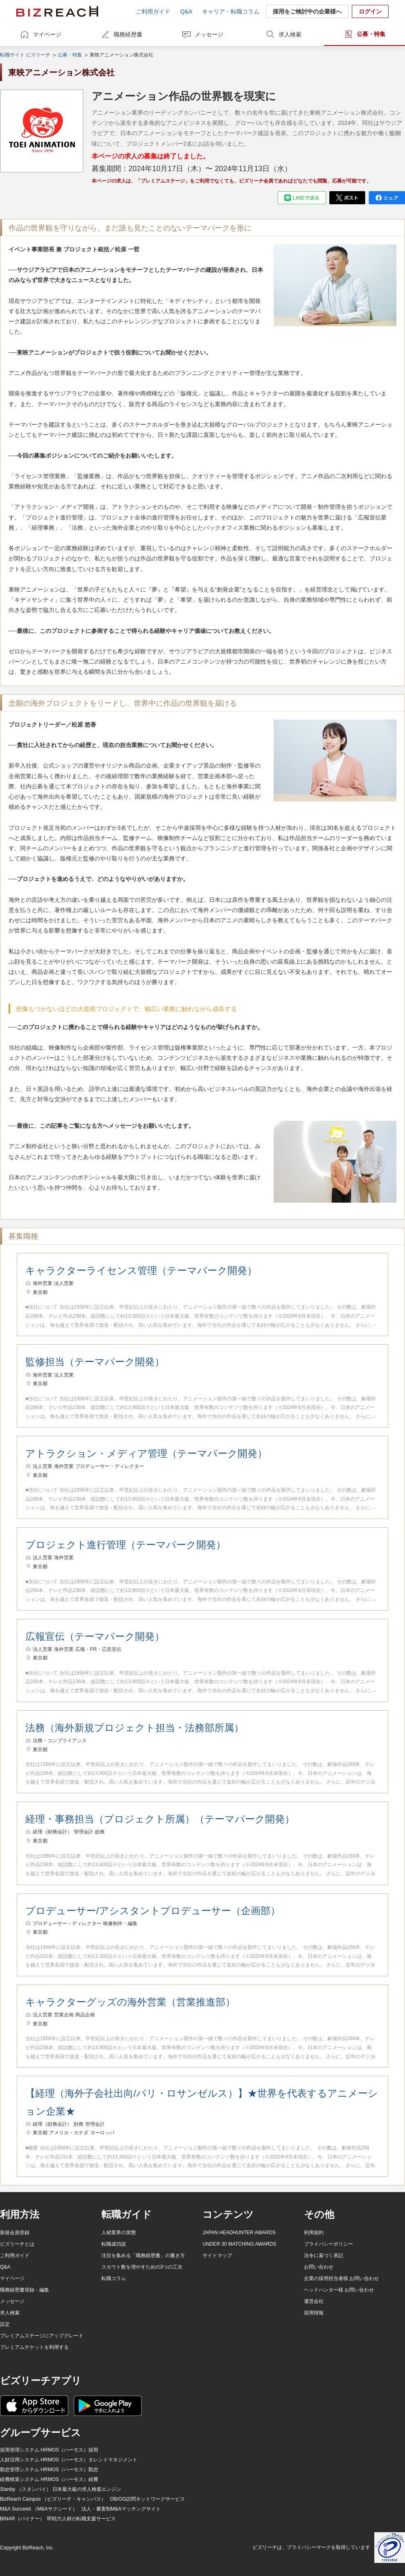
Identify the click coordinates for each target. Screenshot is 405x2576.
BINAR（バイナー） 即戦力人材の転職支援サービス (58, 2519)
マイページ (47, 34)
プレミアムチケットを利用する (34, 2347)
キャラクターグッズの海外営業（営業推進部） (130, 2001)
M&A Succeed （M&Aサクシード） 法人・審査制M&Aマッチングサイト (80, 2509)
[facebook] (387, 197)
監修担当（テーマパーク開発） (94, 1361)
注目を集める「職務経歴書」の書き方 (143, 2255)
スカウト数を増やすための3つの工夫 (142, 2267)
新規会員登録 (14, 2232)
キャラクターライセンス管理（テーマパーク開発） (141, 1270)
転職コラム (113, 2278)
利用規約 (314, 2232)
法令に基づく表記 (323, 2255)
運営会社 (314, 2301)
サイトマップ (217, 2255)
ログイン (370, 11)
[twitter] (347, 197)
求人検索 (290, 34)
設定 (5, 2324)
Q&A (186, 11)
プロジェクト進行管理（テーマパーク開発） (125, 1544)
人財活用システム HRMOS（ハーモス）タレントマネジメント (68, 2460)
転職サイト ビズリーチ (25, 55)
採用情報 (314, 2313)
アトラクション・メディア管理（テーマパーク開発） (146, 1453)
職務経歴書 (128, 34)
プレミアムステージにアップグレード (41, 2336)
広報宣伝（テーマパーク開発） (94, 1636)
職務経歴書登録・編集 (24, 2290)
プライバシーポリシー (328, 2244)
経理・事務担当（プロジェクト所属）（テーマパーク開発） (160, 1818)
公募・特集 (371, 34)
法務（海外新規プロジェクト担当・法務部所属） (134, 1727)
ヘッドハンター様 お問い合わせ (339, 2290)
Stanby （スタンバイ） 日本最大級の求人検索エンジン (60, 2489)
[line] (302, 197)
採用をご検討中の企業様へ (307, 11)
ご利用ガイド (153, 11)
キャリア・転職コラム (230, 11)
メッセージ (209, 34)
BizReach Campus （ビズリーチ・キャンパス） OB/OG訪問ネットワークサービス (92, 2499)
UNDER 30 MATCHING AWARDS (239, 2244)
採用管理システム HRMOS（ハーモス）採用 (49, 2450)
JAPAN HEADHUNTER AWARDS (239, 2232)
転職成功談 (113, 2244)
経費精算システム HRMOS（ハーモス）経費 (49, 2479)
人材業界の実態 (118, 2232)
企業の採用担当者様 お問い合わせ (341, 2278)
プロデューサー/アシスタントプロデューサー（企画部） (152, 1910)
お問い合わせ (318, 2267)
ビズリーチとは (17, 2244)
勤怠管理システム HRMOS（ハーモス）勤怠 (49, 2469)
